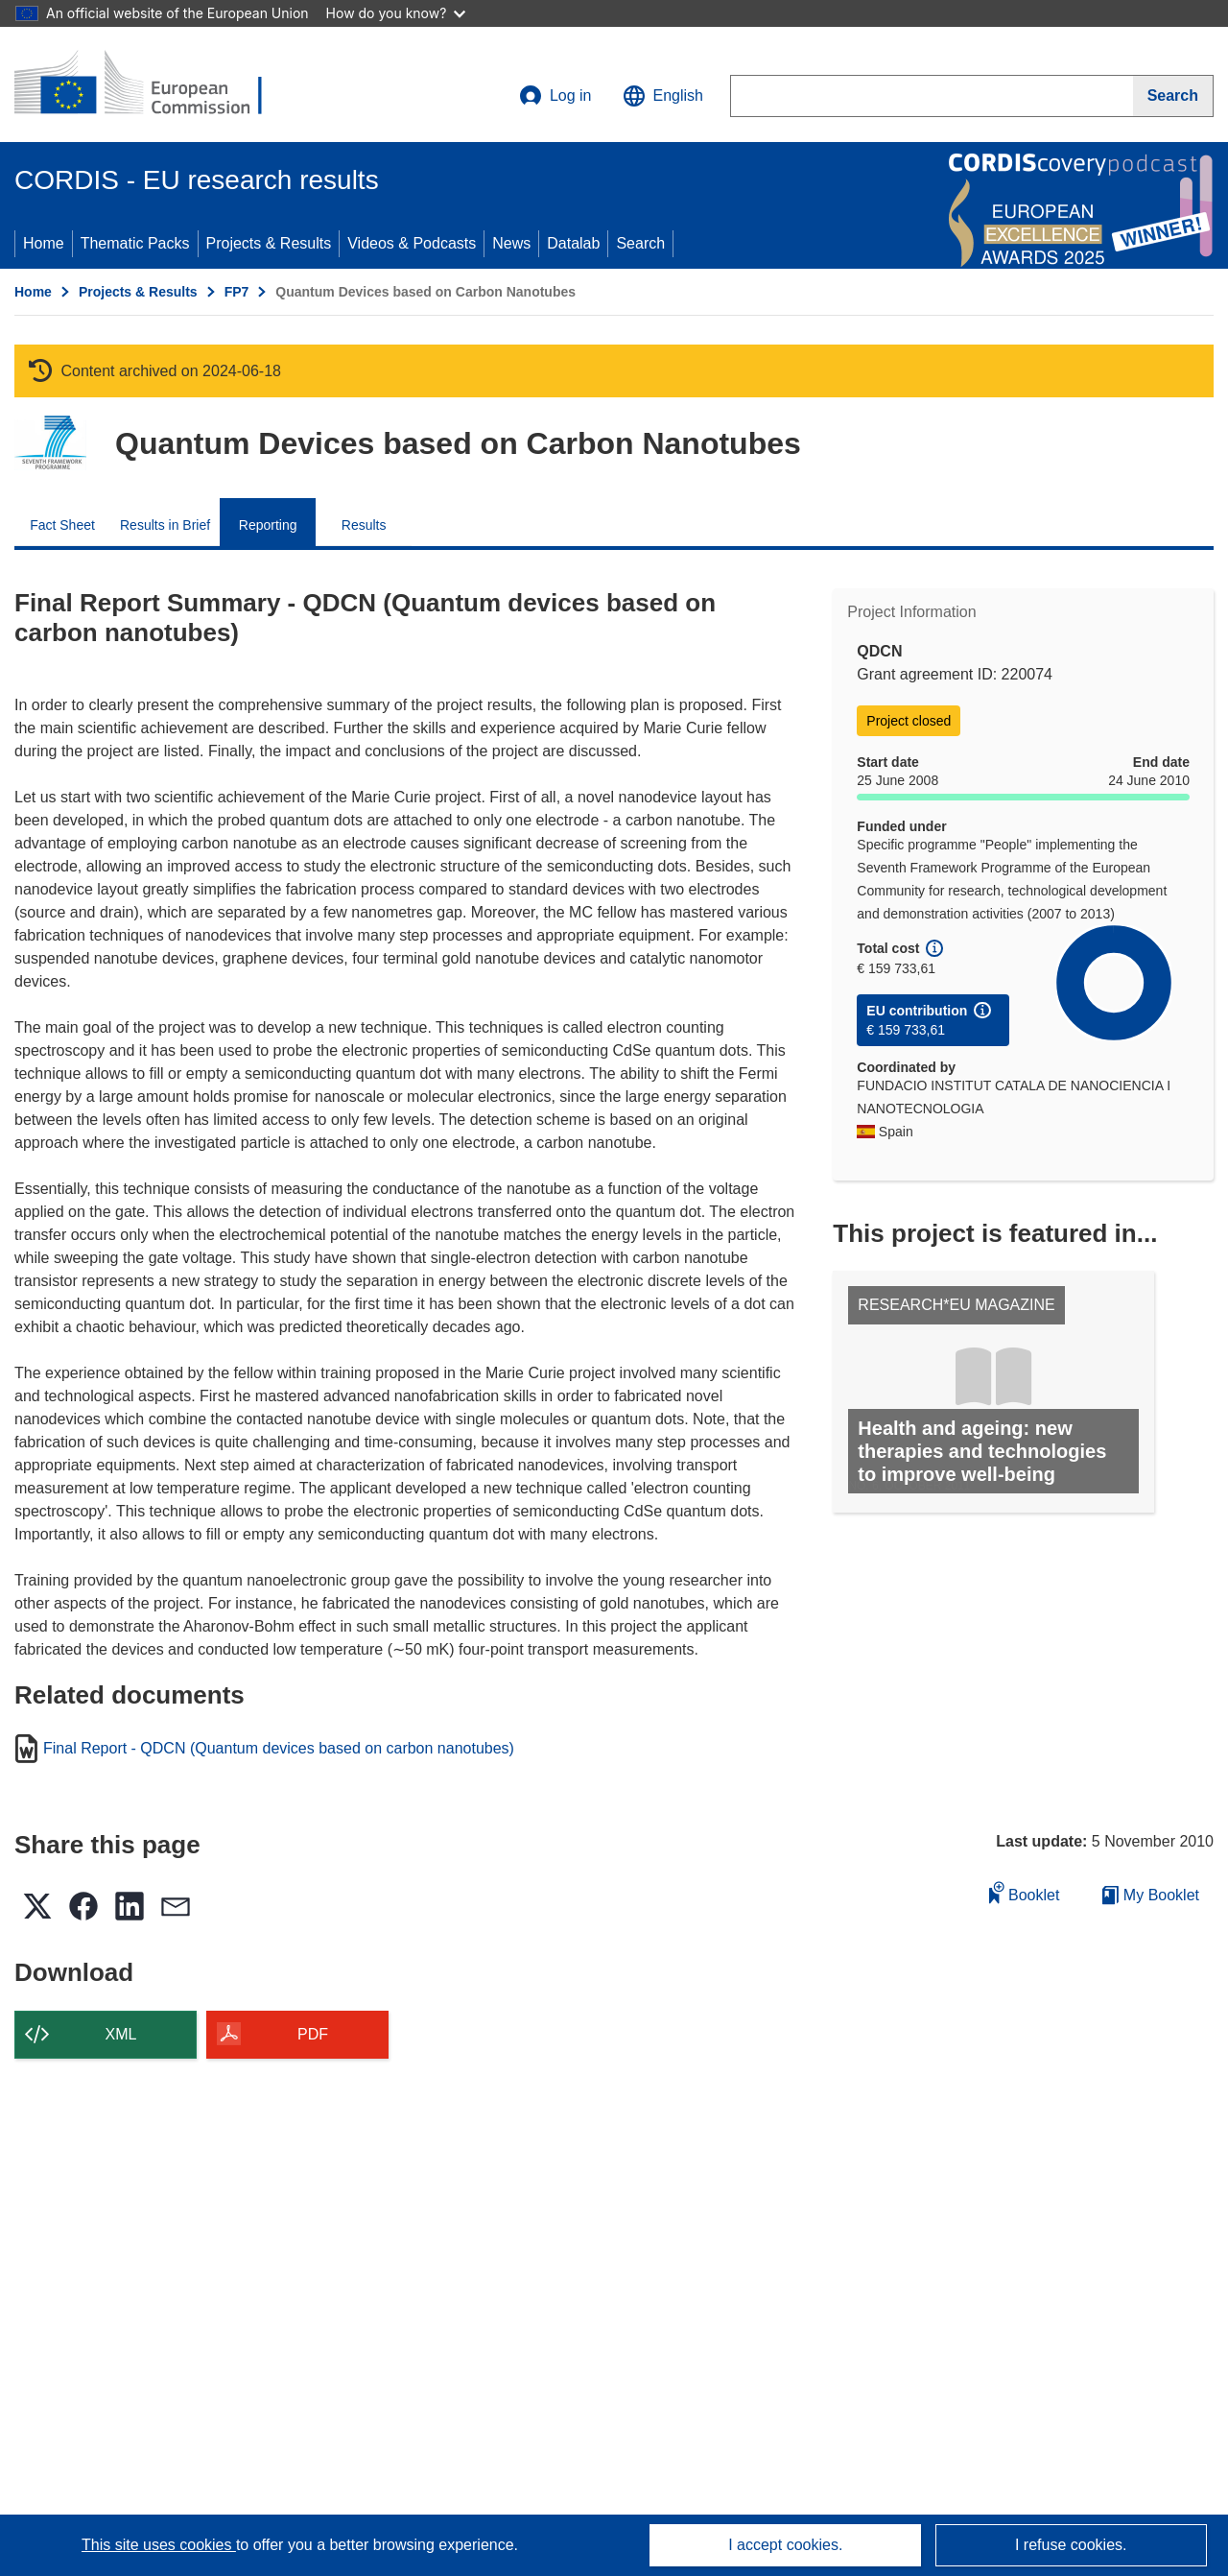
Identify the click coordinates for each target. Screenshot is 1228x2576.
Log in (555, 95)
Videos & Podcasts (411, 243)
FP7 (236, 291)
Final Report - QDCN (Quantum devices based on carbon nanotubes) (278, 1748)
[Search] (1173, 96)
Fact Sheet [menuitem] (62, 525)
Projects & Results (269, 243)
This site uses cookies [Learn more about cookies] (159, 2545)
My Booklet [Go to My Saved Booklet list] (1150, 1895)
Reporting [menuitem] (268, 525)
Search (640, 243)
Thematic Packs (135, 243)
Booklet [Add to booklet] (1024, 1892)
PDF (312, 2034)
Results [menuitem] (364, 525)
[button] (663, 96)
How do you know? (396, 13)
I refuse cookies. (1071, 2545)
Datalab (573, 243)
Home (43, 243)
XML (121, 2034)
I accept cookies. (785, 2545)
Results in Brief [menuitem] (165, 525)
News (511, 243)
